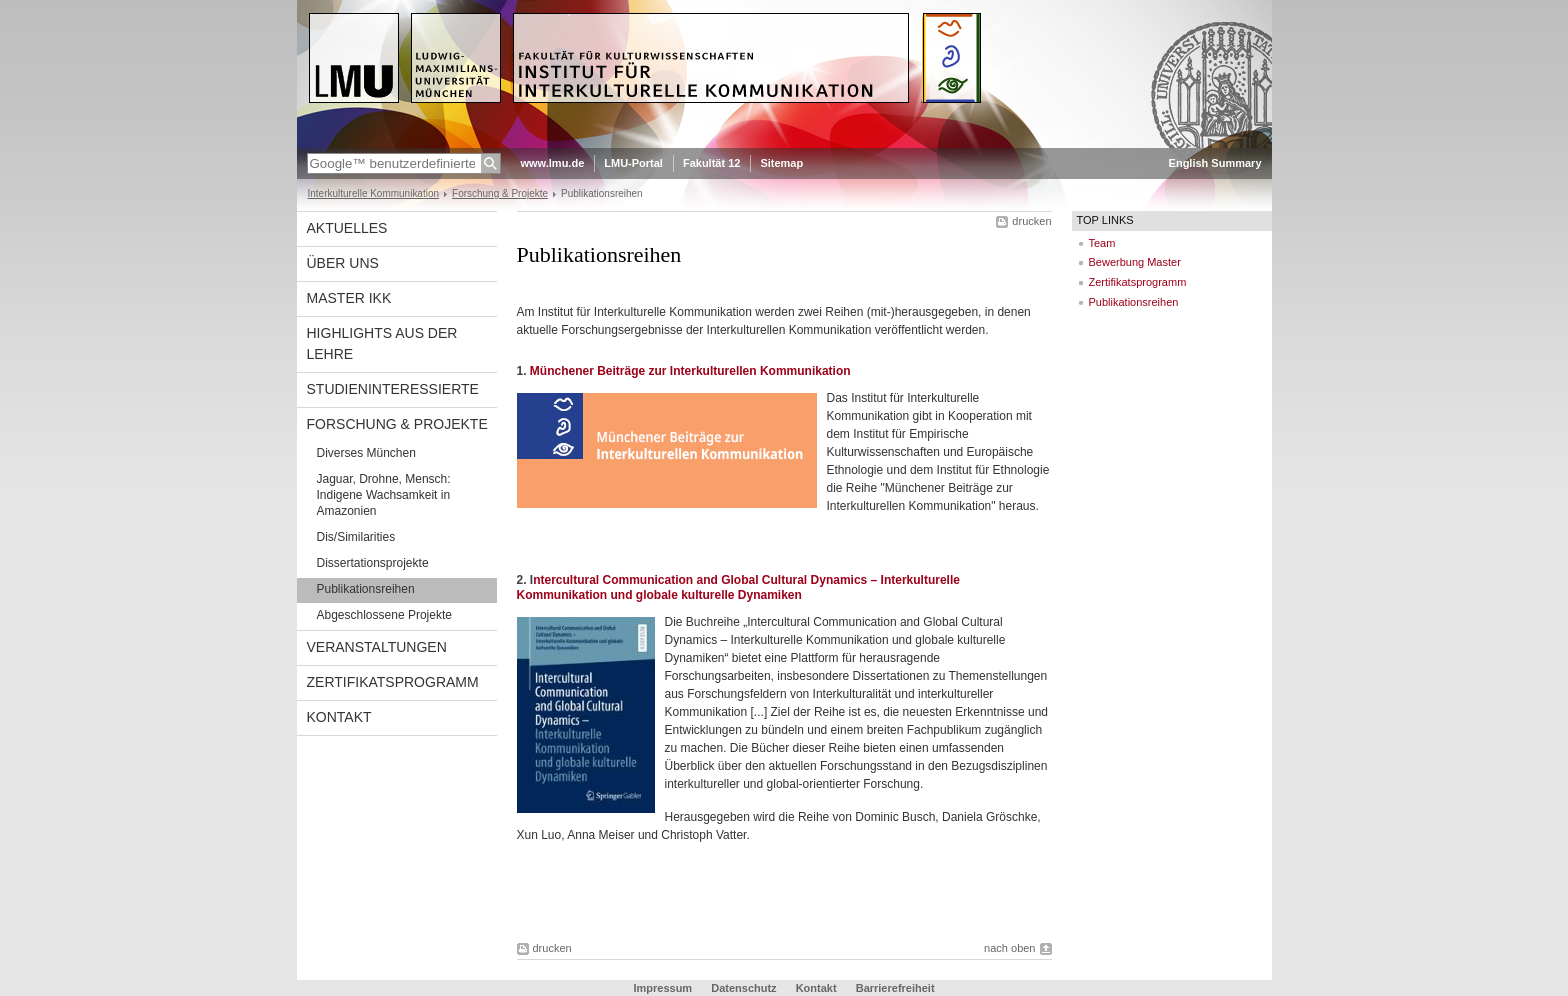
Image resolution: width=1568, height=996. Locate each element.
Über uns (343, 263)
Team (1102, 243)
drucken (1031, 221)
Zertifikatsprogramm (393, 682)
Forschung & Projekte (500, 193)
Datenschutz (743, 988)
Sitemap (781, 163)
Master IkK (349, 298)
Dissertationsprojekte (373, 563)
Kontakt (339, 717)
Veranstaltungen (377, 647)
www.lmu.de (553, 163)
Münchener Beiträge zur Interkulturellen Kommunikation (690, 371)
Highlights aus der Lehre (382, 343)
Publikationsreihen (366, 589)
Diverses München (366, 453)
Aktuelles (347, 228)
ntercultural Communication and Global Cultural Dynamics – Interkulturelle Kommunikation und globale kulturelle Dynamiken (738, 587)
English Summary (1215, 163)
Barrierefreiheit (895, 988)
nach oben (1009, 948)
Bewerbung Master (1135, 262)
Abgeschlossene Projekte (384, 615)
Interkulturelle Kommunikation (374, 193)
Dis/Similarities (356, 537)
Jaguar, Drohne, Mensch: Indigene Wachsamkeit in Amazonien (384, 495)
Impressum (662, 988)
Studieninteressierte (393, 389)
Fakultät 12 (711, 163)
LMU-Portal (633, 163)
